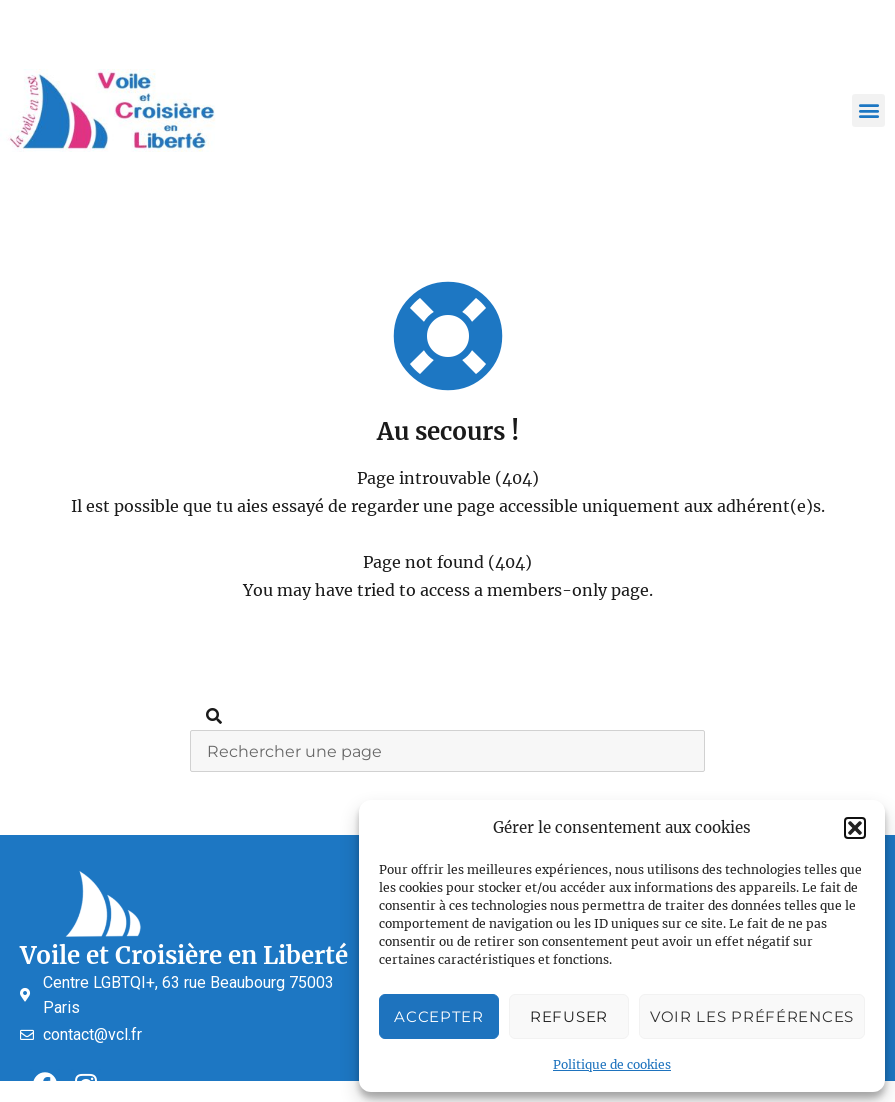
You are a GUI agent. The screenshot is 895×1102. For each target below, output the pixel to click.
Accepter (439, 1016)
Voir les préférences (752, 1016)
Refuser (569, 1016)
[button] (855, 828)
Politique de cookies (612, 1064)
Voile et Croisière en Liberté (184, 955)
